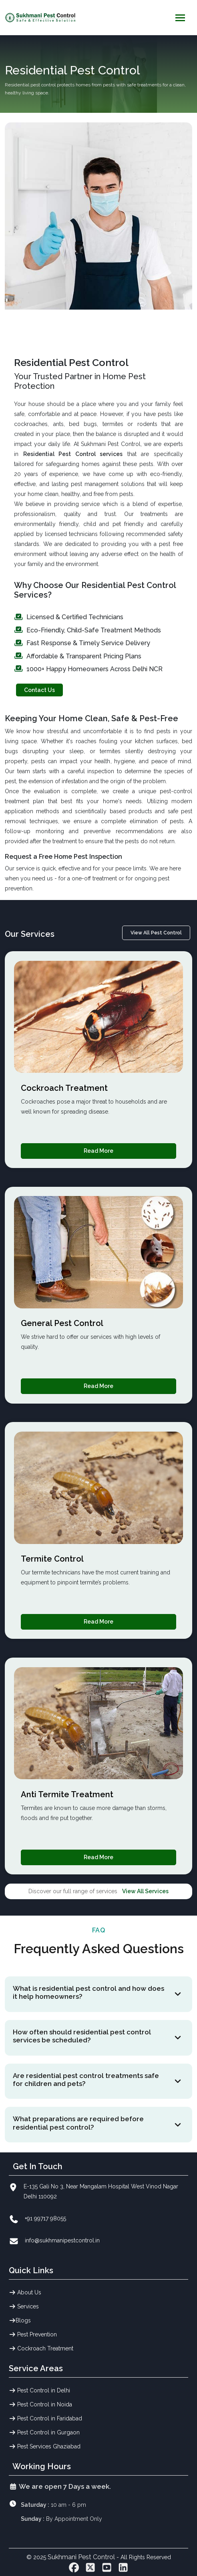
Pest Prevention (33, 2334)
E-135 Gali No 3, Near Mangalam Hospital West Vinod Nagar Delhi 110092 (101, 2191)
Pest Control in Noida (40, 2404)
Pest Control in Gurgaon (44, 2432)
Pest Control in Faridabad (45, 2418)
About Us (25, 2292)
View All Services (145, 1891)
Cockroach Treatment (41, 2348)
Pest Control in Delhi (39, 2390)
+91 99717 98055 (45, 2218)
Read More (98, 1151)
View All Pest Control (156, 933)
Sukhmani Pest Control (82, 2557)
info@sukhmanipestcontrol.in (62, 2240)
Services (24, 2306)
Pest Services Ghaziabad (45, 2446)
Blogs (20, 2320)
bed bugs (83, 424)
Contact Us (39, 690)
